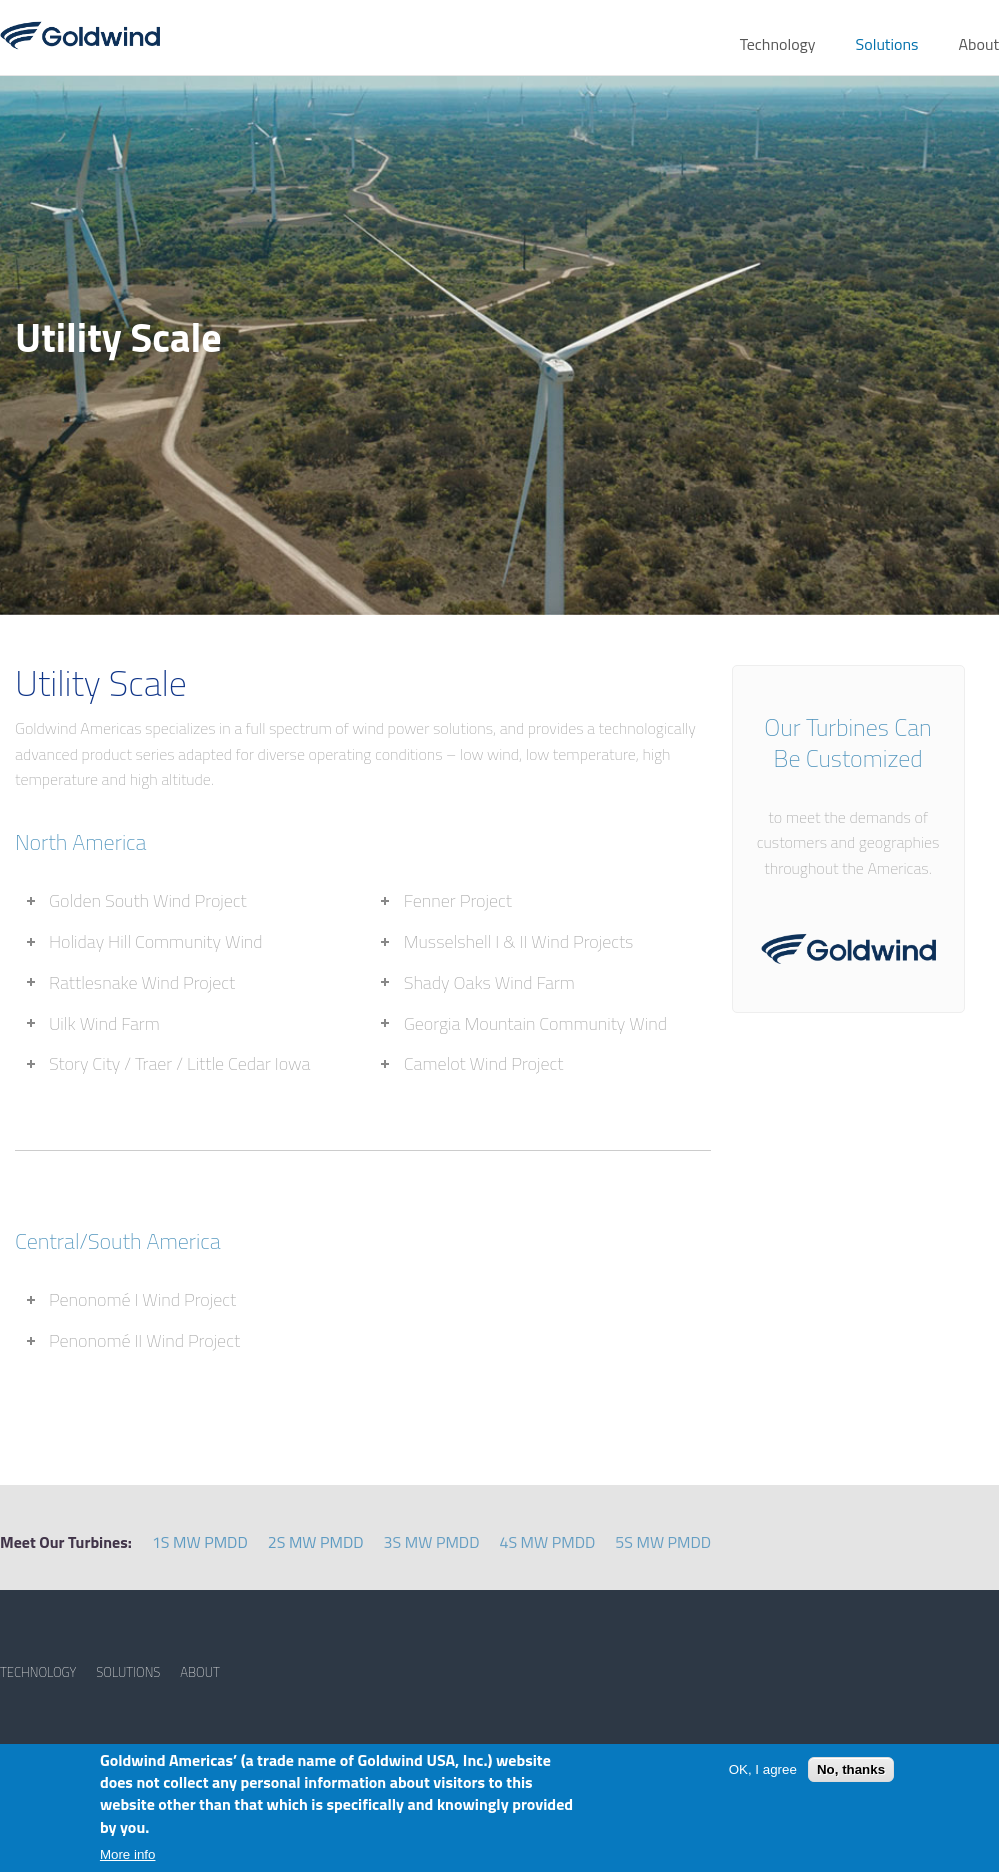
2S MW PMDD (316, 1542)
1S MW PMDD (200, 1542)
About (978, 44)
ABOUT (200, 1672)
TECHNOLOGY (38, 1672)
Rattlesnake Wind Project (142, 982)
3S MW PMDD (432, 1542)
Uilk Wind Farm (104, 1023)
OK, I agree (763, 1769)
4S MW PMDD (547, 1542)
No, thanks (851, 1769)
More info (128, 1854)
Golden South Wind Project (148, 900)
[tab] (185, 901)
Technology (778, 44)
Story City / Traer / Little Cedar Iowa (179, 1063)
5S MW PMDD (663, 1542)
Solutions (887, 44)
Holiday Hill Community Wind (156, 941)
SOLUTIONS (128, 1672)
